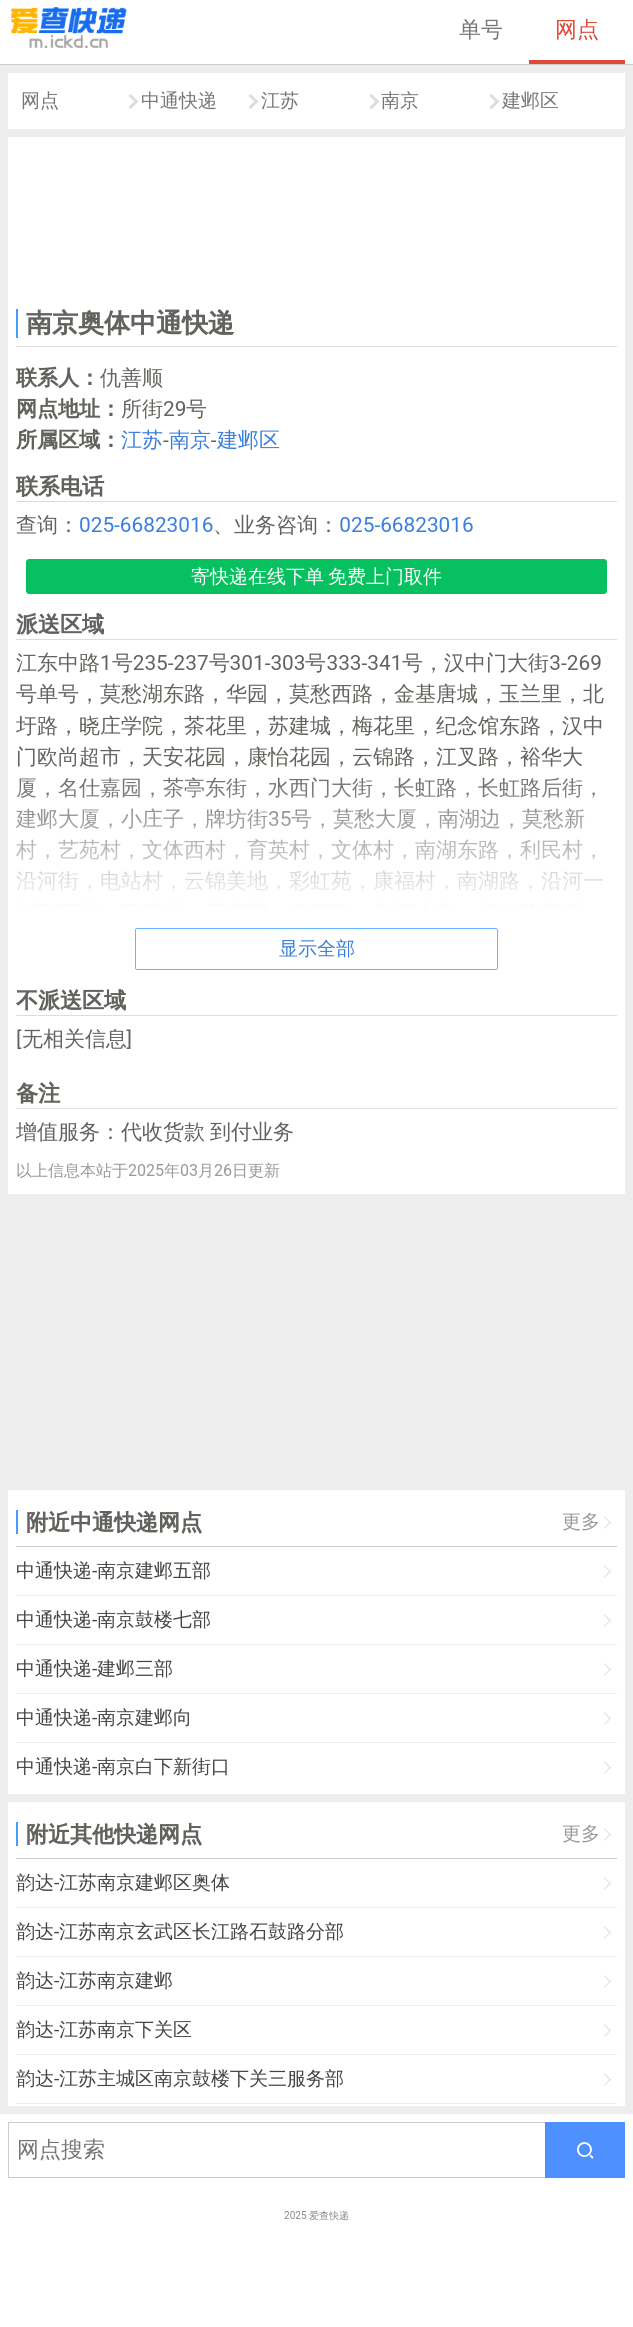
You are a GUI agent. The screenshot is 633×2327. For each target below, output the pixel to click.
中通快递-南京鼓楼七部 (113, 1619)
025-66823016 (146, 525)
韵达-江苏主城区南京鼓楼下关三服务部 (180, 2078)
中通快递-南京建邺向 (104, 1717)
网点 (577, 29)
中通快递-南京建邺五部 (113, 1570)
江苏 (280, 100)
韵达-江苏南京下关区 (104, 2029)
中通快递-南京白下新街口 (123, 1766)
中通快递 (179, 100)
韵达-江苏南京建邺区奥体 (123, 1882)
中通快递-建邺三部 (94, 1668)
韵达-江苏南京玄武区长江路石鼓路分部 (180, 1931)
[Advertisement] (316, 219)
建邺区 (530, 100)
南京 (400, 100)
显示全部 (317, 948)
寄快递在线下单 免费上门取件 (317, 576)
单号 (481, 29)
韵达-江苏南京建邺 (94, 1980)
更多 (581, 1521)
